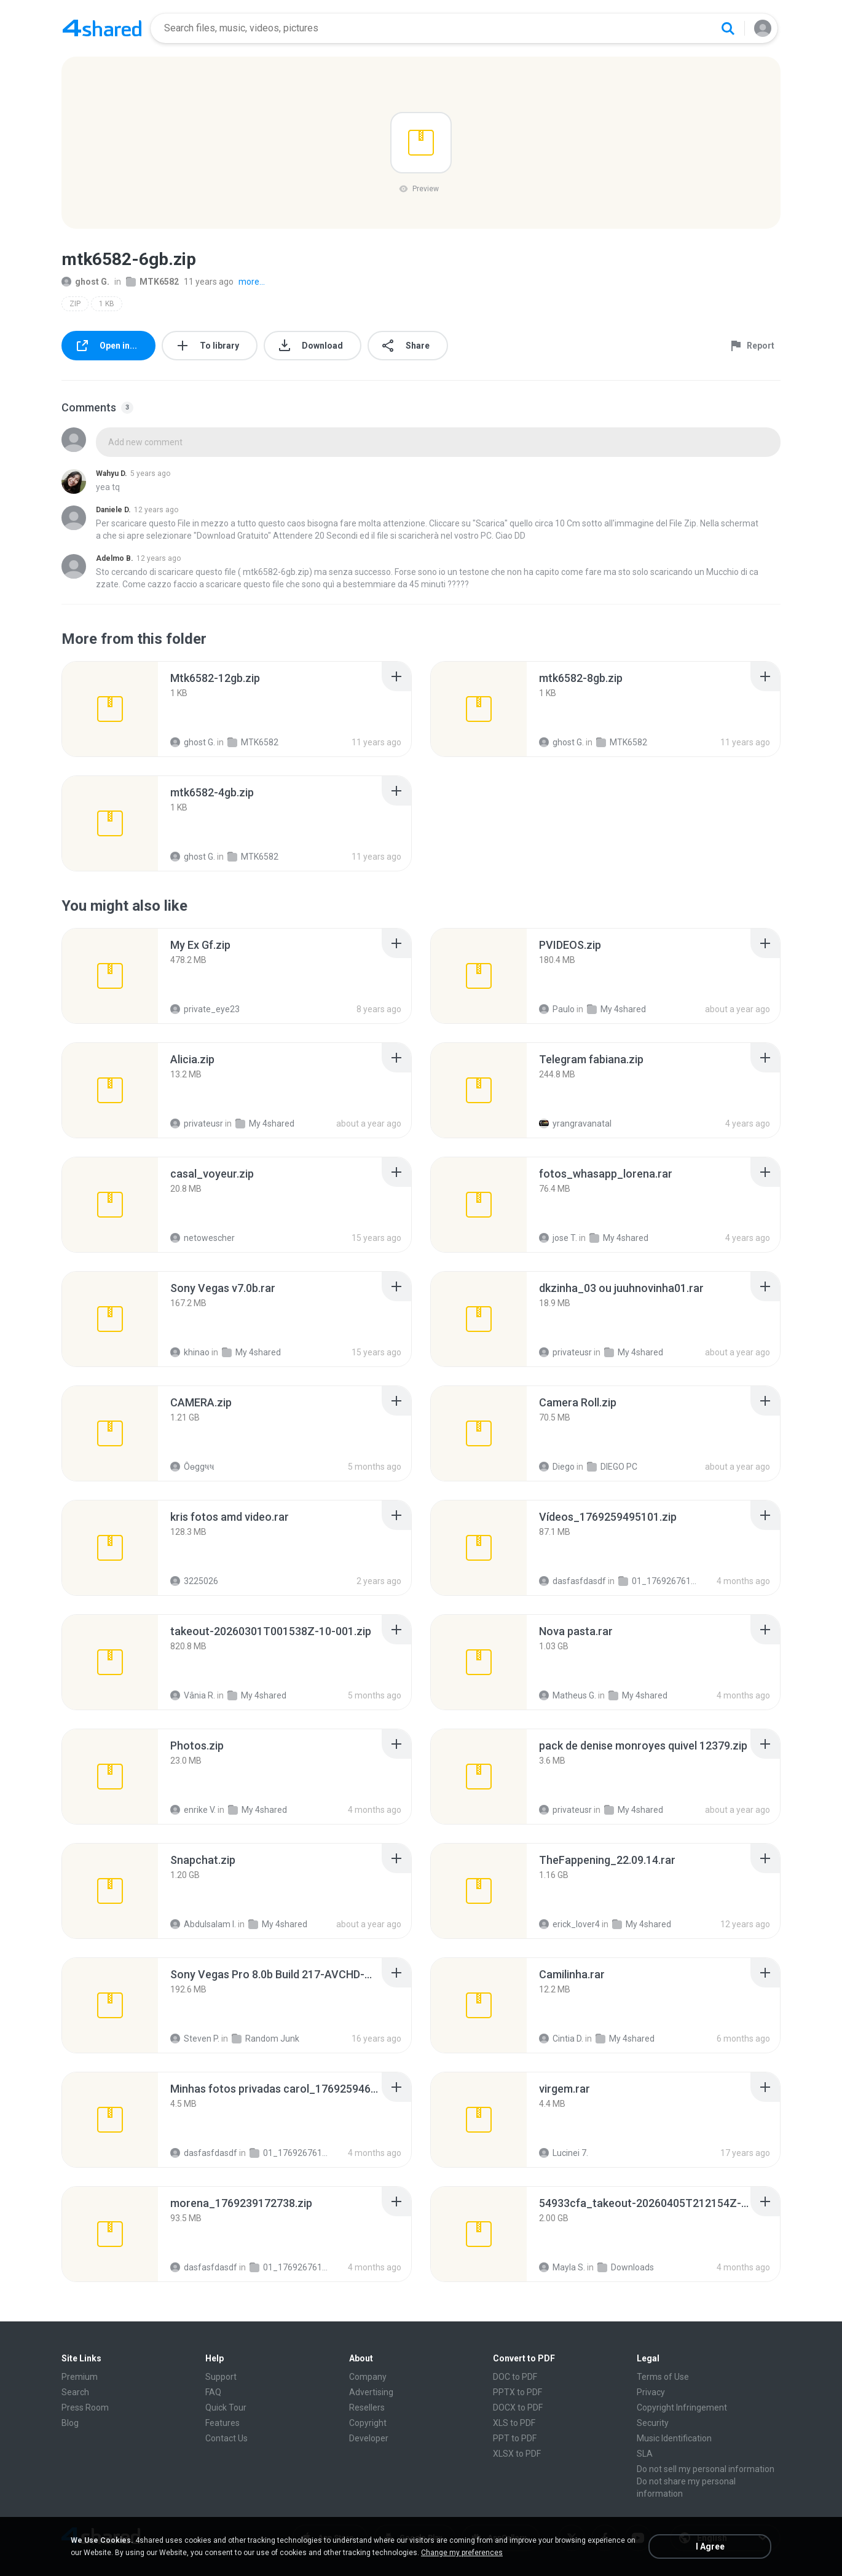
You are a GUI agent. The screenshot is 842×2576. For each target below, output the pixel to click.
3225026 (194, 1581)
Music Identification (674, 2438)
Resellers (367, 2407)
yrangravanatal (575, 1123)
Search (75, 2392)
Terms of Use (663, 2377)
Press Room (85, 2407)
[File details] (110, 709)
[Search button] (727, 28)
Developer (368, 2438)
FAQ (213, 2392)
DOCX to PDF (518, 2407)
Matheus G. (567, 1695)
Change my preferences (462, 2552)
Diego (557, 1467)
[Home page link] (102, 28)
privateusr (196, 1123)
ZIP (75, 303)
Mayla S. (562, 2267)
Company (368, 2377)
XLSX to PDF (517, 2454)
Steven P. (194, 2038)
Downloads (625, 2267)
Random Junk (265, 2038)
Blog (70, 2423)
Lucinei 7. (563, 2153)
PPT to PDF (515, 2438)
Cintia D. (561, 2038)
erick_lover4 (569, 1924)
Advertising (371, 2392)
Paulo (557, 1009)
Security (653, 2423)
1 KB (106, 303)
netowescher (202, 1238)
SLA (645, 2454)
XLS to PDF (514, 2423)
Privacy (651, 2392)
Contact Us (226, 2438)
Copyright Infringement (682, 2407)
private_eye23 (205, 1009)
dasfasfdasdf (572, 1581)
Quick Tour (225, 2407)
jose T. (558, 1238)
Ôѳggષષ (192, 1467)
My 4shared (616, 1009)
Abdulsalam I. (203, 1924)
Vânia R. (192, 1695)
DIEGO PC (612, 1467)
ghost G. (85, 282)
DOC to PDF (515, 2377)
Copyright (368, 2423)
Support (221, 2377)
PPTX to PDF (517, 2392)
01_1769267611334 (658, 1581)
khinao (190, 1352)
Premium (79, 2377)
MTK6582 (152, 282)
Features (222, 2423)
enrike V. (193, 1810)
